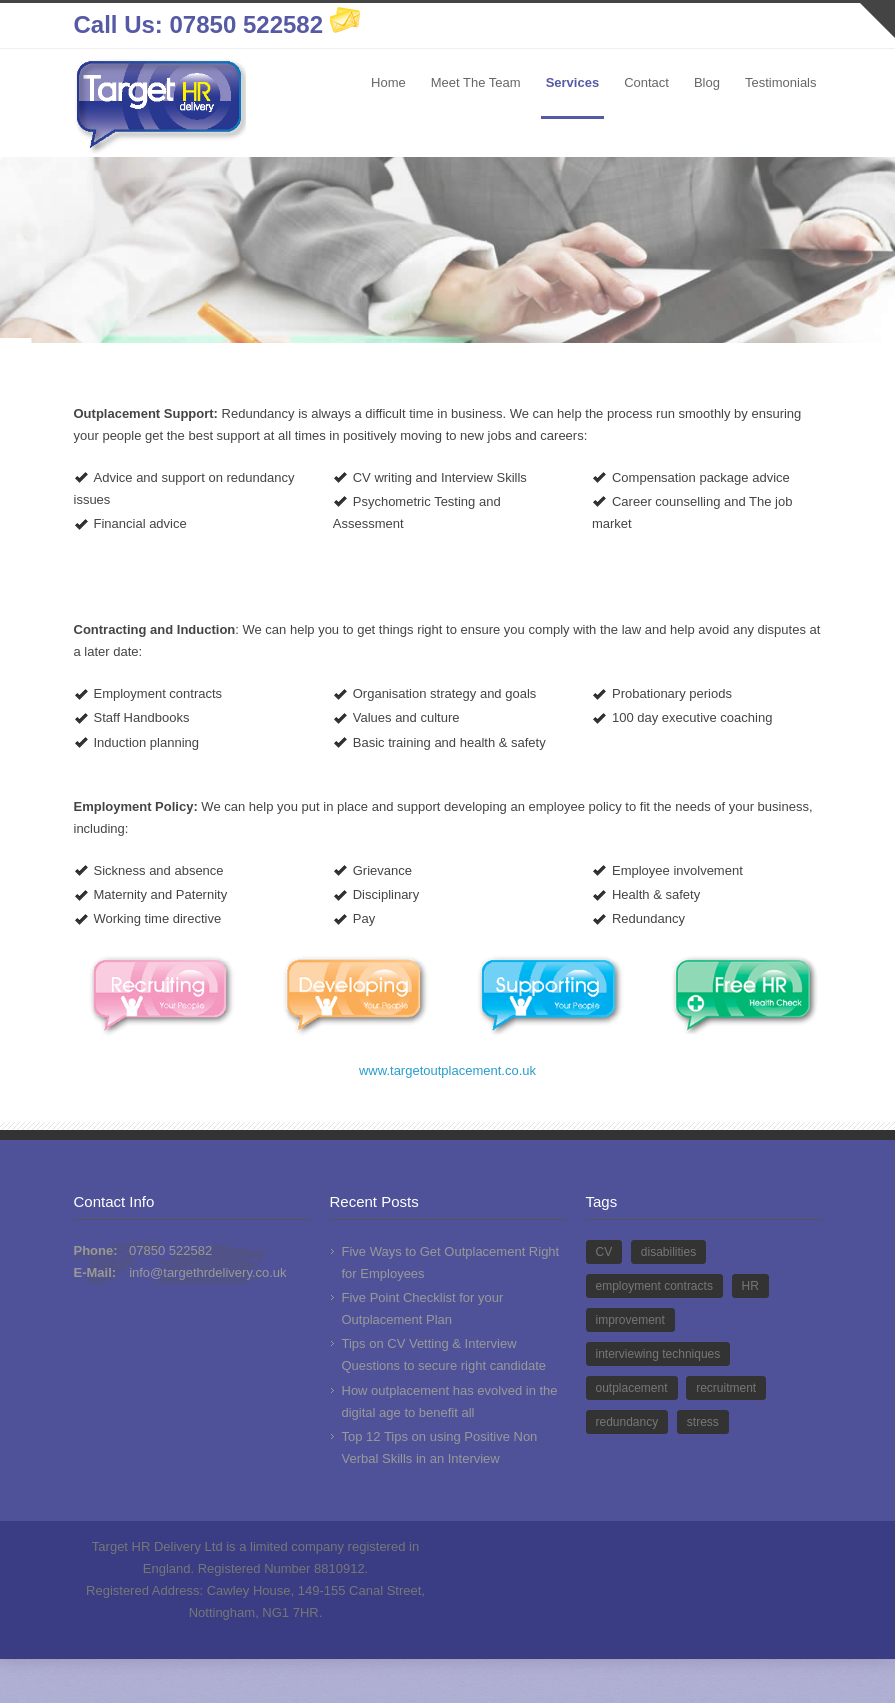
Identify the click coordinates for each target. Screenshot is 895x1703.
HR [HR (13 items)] (750, 1286)
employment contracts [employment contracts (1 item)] (654, 1286)
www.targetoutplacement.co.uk (447, 1070)
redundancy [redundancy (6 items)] (627, 1422)
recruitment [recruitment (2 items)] (726, 1388)
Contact (646, 82)
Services (573, 82)
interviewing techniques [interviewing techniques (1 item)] (658, 1354)
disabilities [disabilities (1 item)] (668, 1252)
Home (388, 82)
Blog (707, 82)
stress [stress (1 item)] (703, 1422)
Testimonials (781, 82)
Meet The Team (476, 82)
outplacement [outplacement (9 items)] (632, 1388)
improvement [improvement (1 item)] (630, 1320)
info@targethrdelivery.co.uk (207, 1272)
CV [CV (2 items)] (604, 1252)
